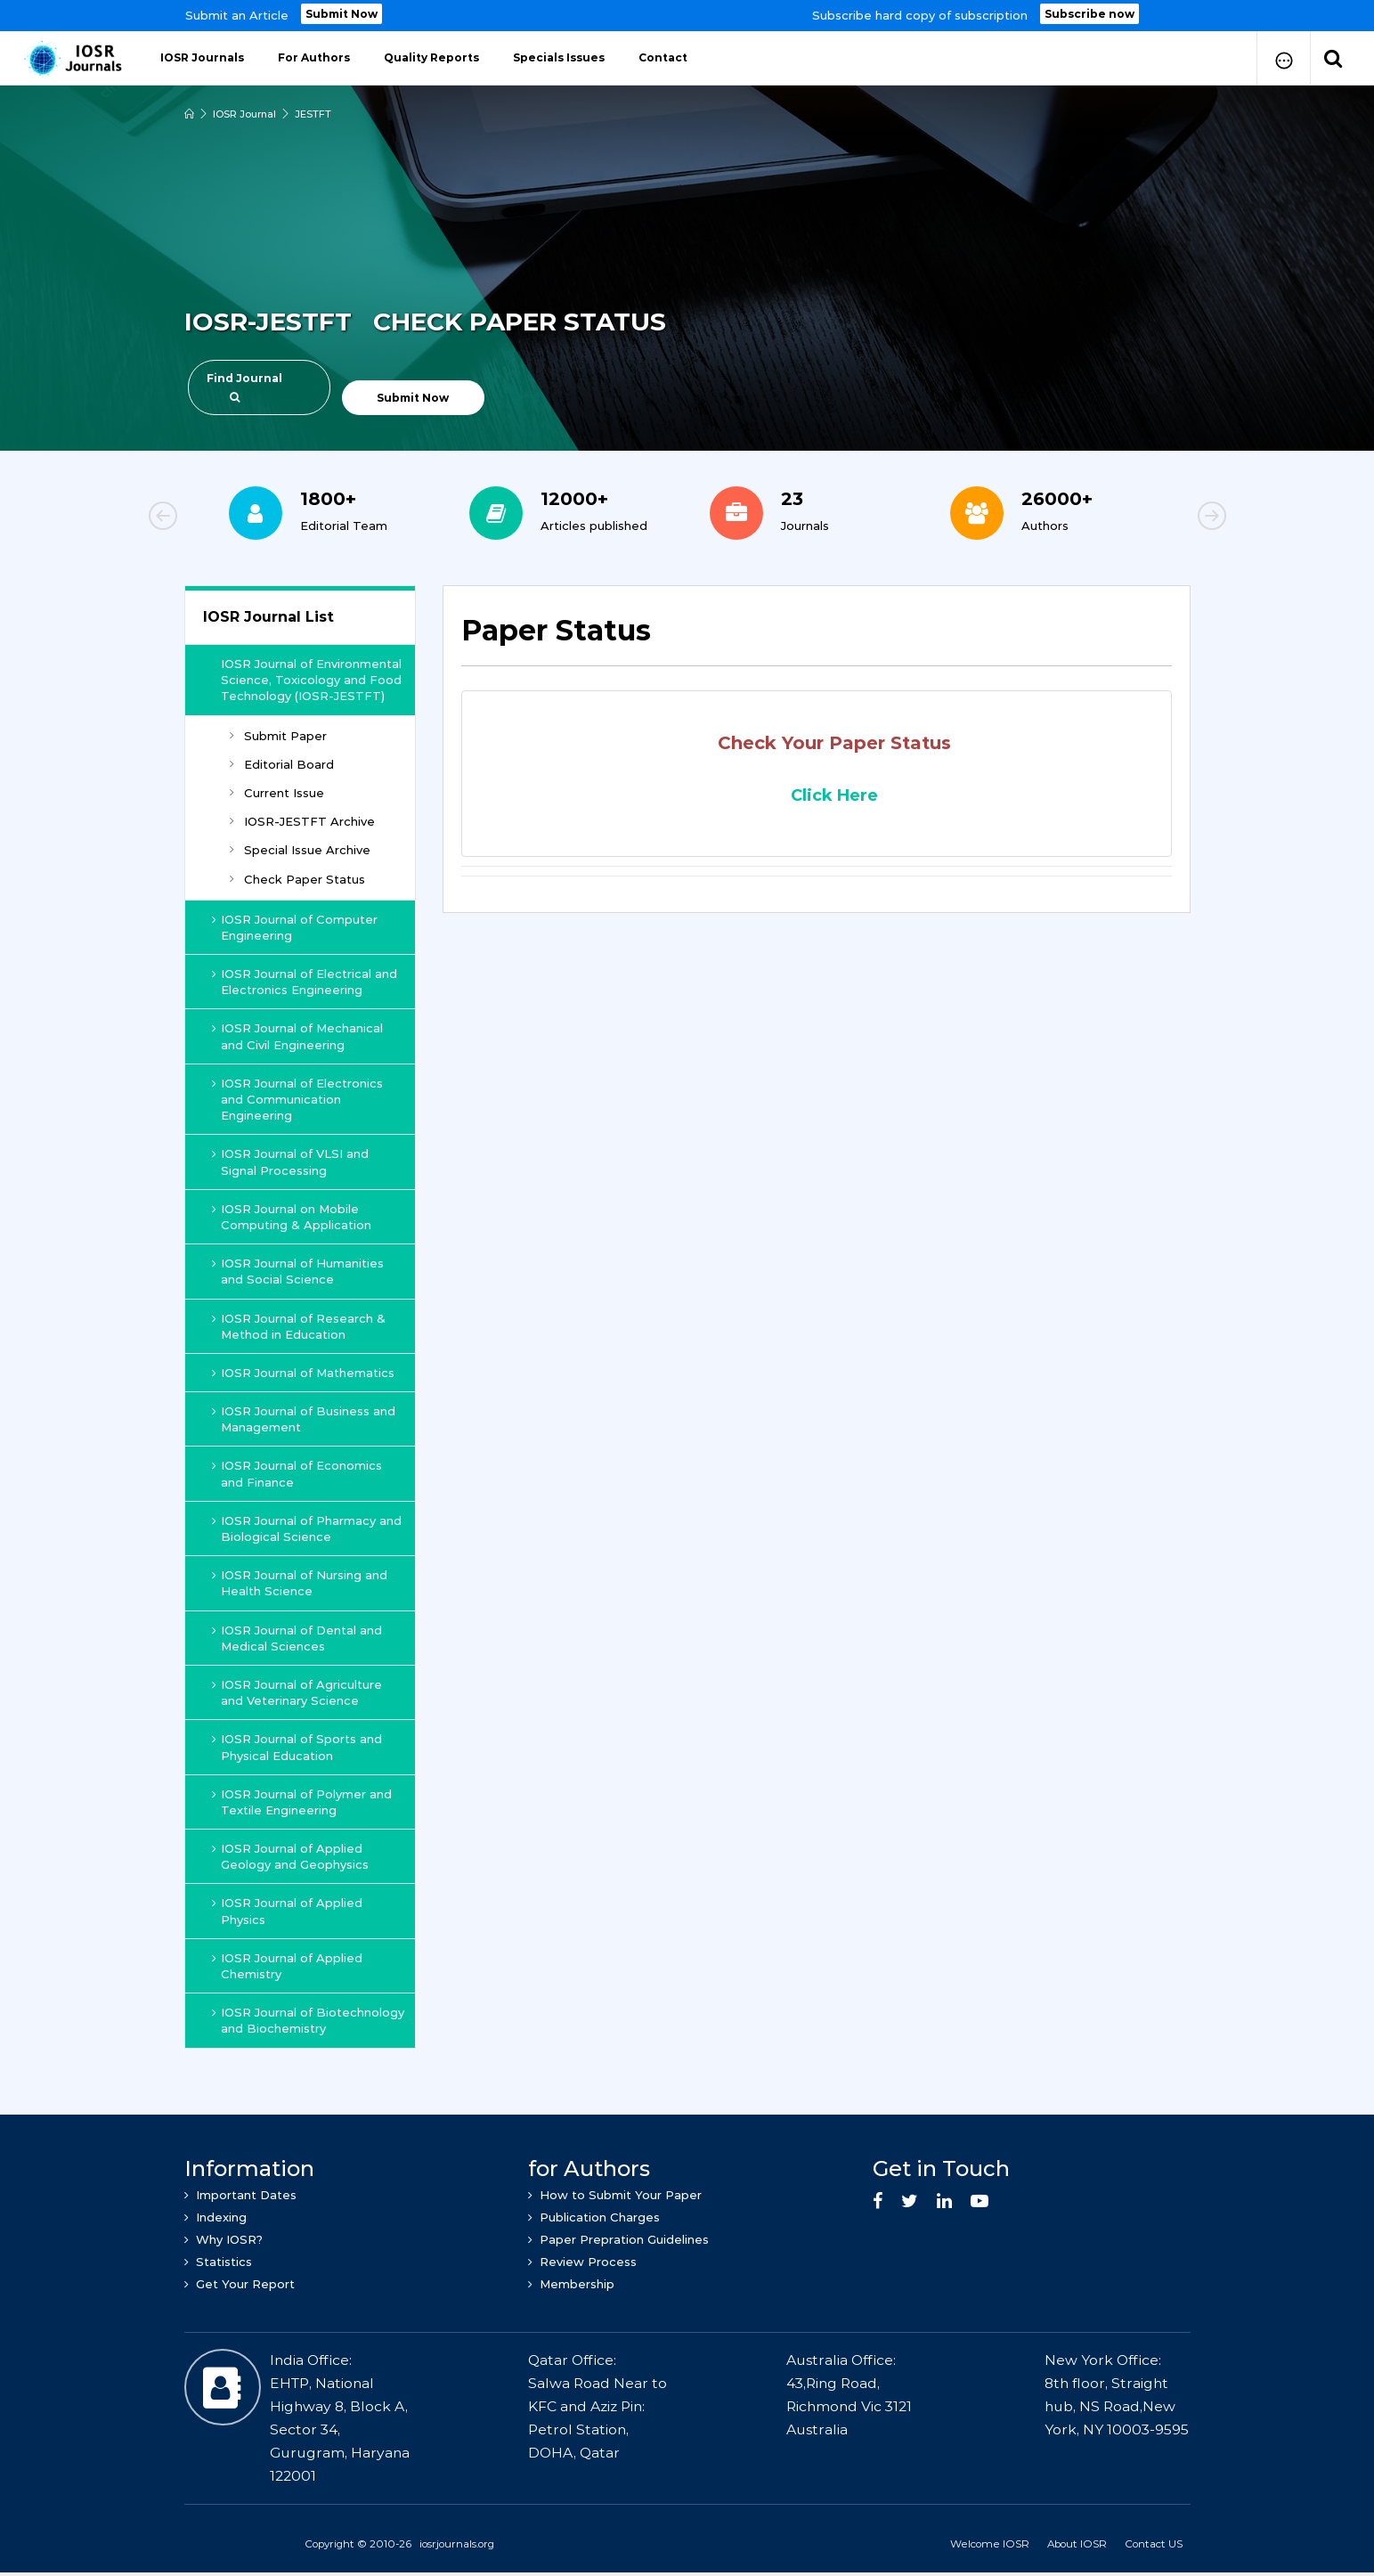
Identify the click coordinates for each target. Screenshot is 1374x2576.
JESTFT (313, 114)
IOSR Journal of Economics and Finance (297, 1473)
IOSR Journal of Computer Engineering (295, 927)
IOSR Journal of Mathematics (303, 1372)
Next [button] (1150, 518)
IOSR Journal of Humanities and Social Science (298, 1271)
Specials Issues (559, 57)
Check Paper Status (297, 879)
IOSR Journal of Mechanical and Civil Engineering (297, 1036)
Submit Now (341, 13)
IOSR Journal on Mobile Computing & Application (291, 1217)
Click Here (834, 795)
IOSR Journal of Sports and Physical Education (297, 1747)
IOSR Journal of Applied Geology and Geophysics (290, 1856)
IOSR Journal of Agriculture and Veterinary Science (297, 1692)
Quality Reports (431, 57)
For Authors (314, 57)
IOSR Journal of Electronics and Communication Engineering (297, 1099)
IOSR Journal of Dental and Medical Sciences (297, 1638)
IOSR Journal (244, 114)
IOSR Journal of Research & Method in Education (299, 1326)
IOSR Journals (202, 57)
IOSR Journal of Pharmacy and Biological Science (307, 1528)
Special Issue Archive (300, 850)
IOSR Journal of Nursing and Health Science (299, 1583)
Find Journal (244, 387)
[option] (687, 15)
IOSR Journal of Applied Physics (287, 1910)
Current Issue (277, 793)
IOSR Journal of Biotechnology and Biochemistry (308, 2020)
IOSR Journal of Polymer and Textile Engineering (302, 1802)
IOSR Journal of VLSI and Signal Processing (290, 1161)
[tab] (816, 640)
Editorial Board (282, 764)
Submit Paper (278, 736)
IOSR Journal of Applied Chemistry (287, 1966)
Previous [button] (224, 518)
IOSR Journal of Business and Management (303, 1419)
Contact (662, 57)
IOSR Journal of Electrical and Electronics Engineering (304, 981)
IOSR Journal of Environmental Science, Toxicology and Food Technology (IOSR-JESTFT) (311, 679)
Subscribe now (1089, 13)
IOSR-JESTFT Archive (302, 821)
